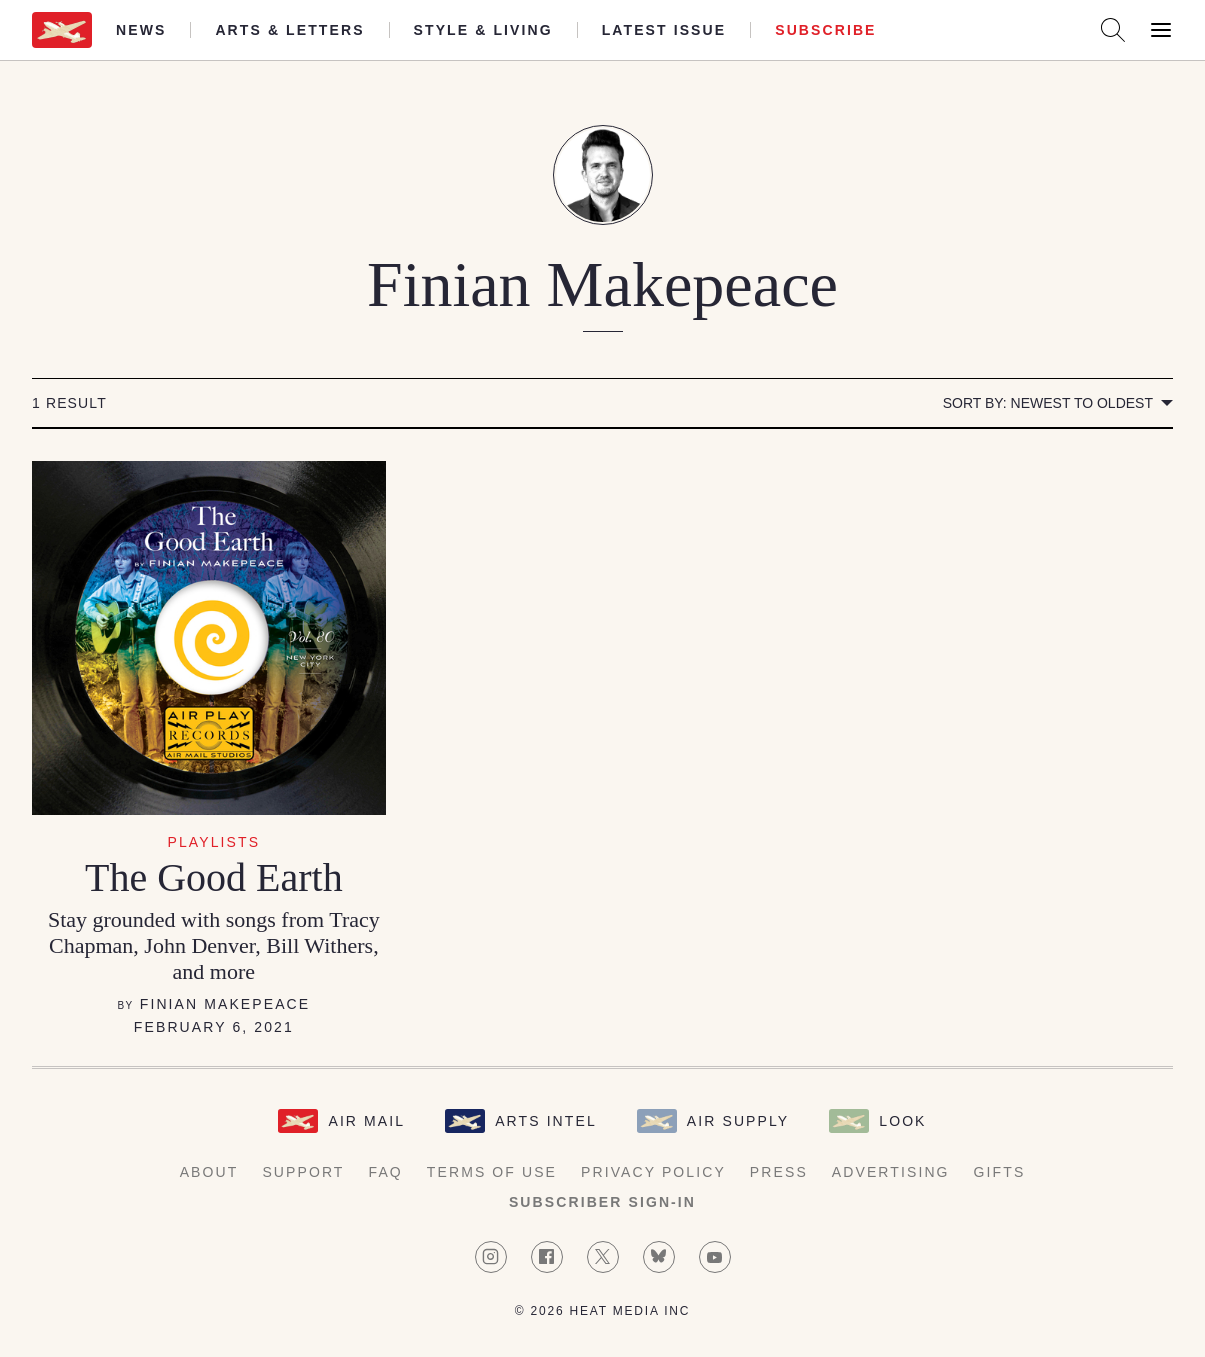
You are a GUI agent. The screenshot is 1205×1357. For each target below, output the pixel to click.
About (209, 1172)
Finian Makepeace (225, 1004)
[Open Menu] (1161, 30)
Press (779, 1172)
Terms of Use (492, 1172)
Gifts (1000, 1172)
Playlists (214, 842)
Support (303, 1172)
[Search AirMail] (1113, 30)
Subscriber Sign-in (602, 1202)
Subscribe (825, 30)
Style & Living (483, 30)
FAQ (386, 1172)
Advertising (891, 1172)
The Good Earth (214, 877)
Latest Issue (664, 30)
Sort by (1048, 403)
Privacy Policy (653, 1172)
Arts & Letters (289, 30)
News (141, 30)
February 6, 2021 (214, 1027)
